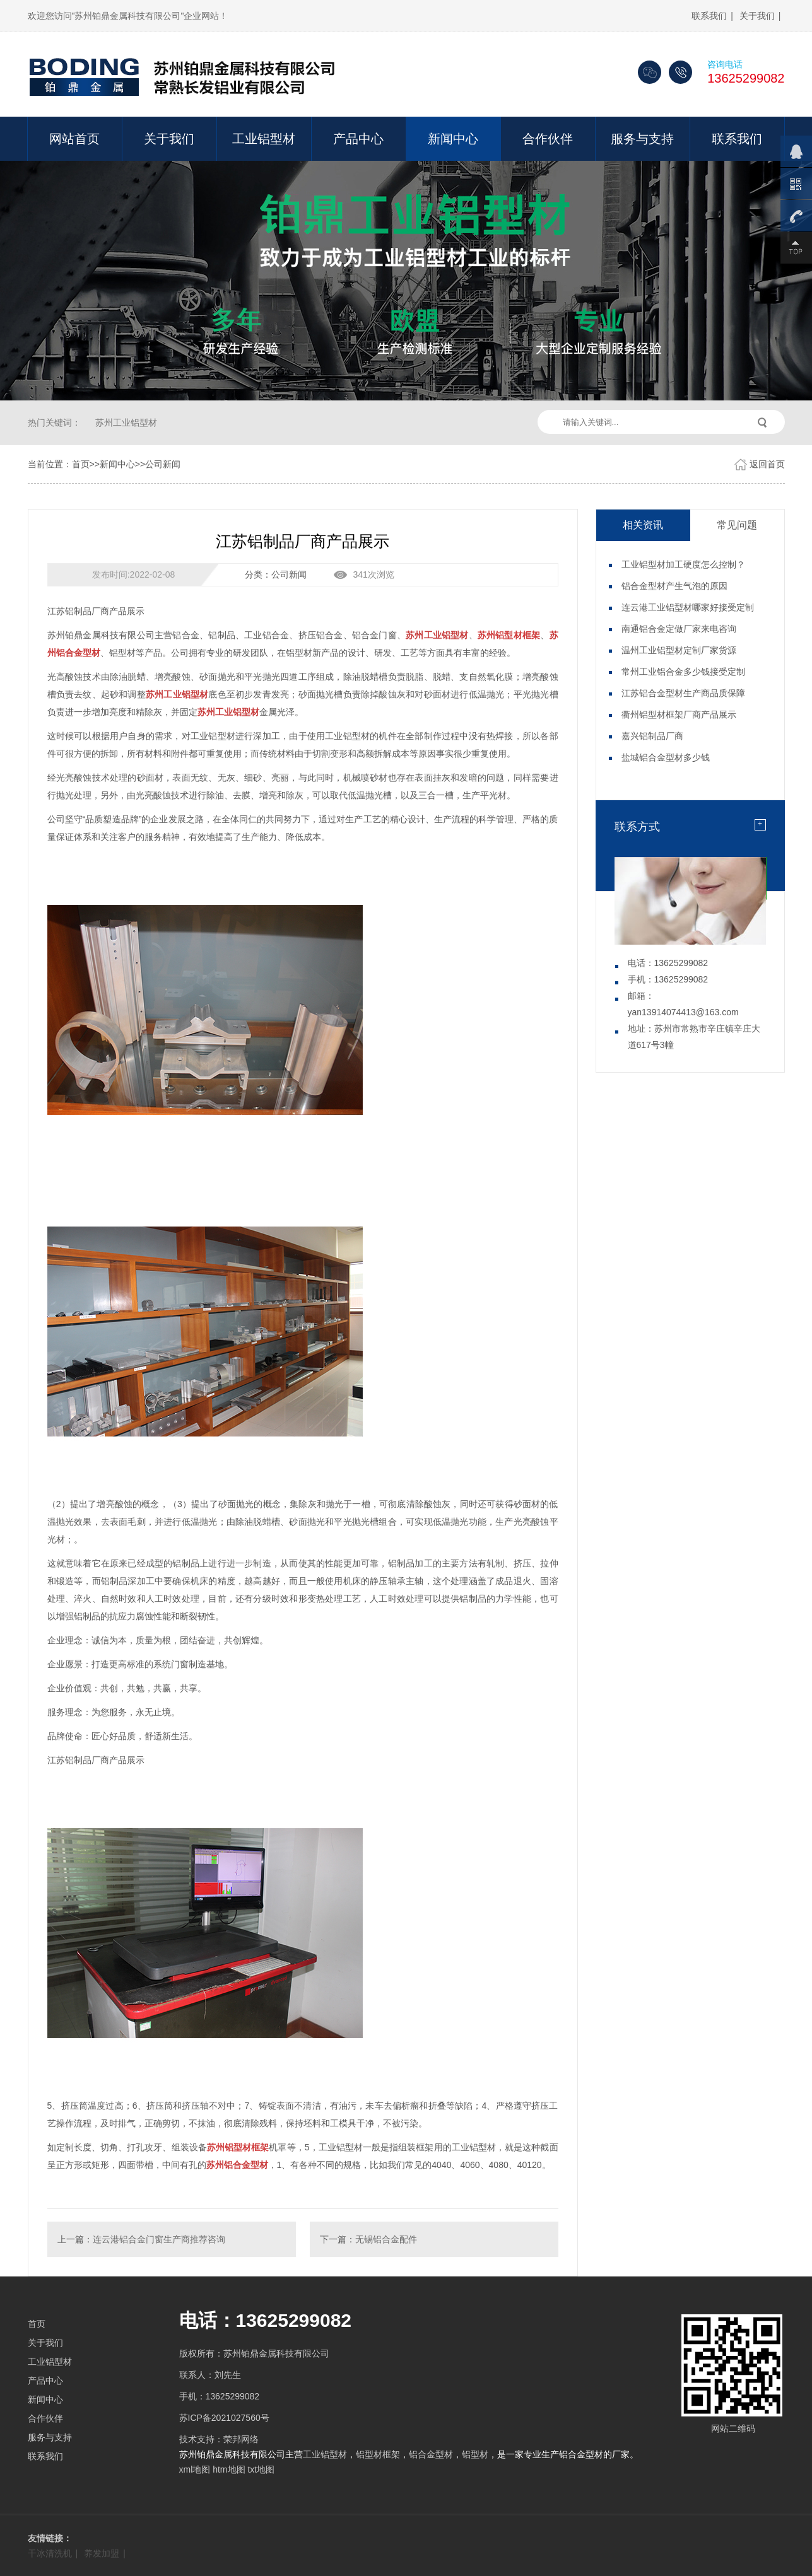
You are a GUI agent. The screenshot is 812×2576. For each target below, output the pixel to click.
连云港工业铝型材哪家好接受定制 (687, 607)
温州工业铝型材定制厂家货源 (678, 650)
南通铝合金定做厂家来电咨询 (678, 629)
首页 (81, 464)
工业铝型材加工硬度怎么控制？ (683, 564)
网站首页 (74, 139)
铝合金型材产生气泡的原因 (674, 586)
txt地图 (260, 2469)
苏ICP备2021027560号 (224, 2418)
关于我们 (757, 16)
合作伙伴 (547, 139)
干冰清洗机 (50, 2553)
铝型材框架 (378, 2454)
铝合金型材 (431, 2454)
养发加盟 (101, 2553)
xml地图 (195, 2469)
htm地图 (229, 2469)
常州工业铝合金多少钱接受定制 (683, 672)
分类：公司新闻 (276, 574)
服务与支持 (642, 139)
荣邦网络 (241, 2439)
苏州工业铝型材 (126, 422)
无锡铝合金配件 (386, 2239)
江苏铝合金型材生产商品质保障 (683, 693)
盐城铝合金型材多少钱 (665, 757)
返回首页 (767, 464)
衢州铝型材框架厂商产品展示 (678, 714)
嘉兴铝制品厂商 (652, 736)
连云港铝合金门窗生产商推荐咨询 (159, 2239)
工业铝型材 (263, 139)
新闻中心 (453, 139)
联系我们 (709, 16)
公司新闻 (162, 464)
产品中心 (358, 139)
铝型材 (475, 2454)
